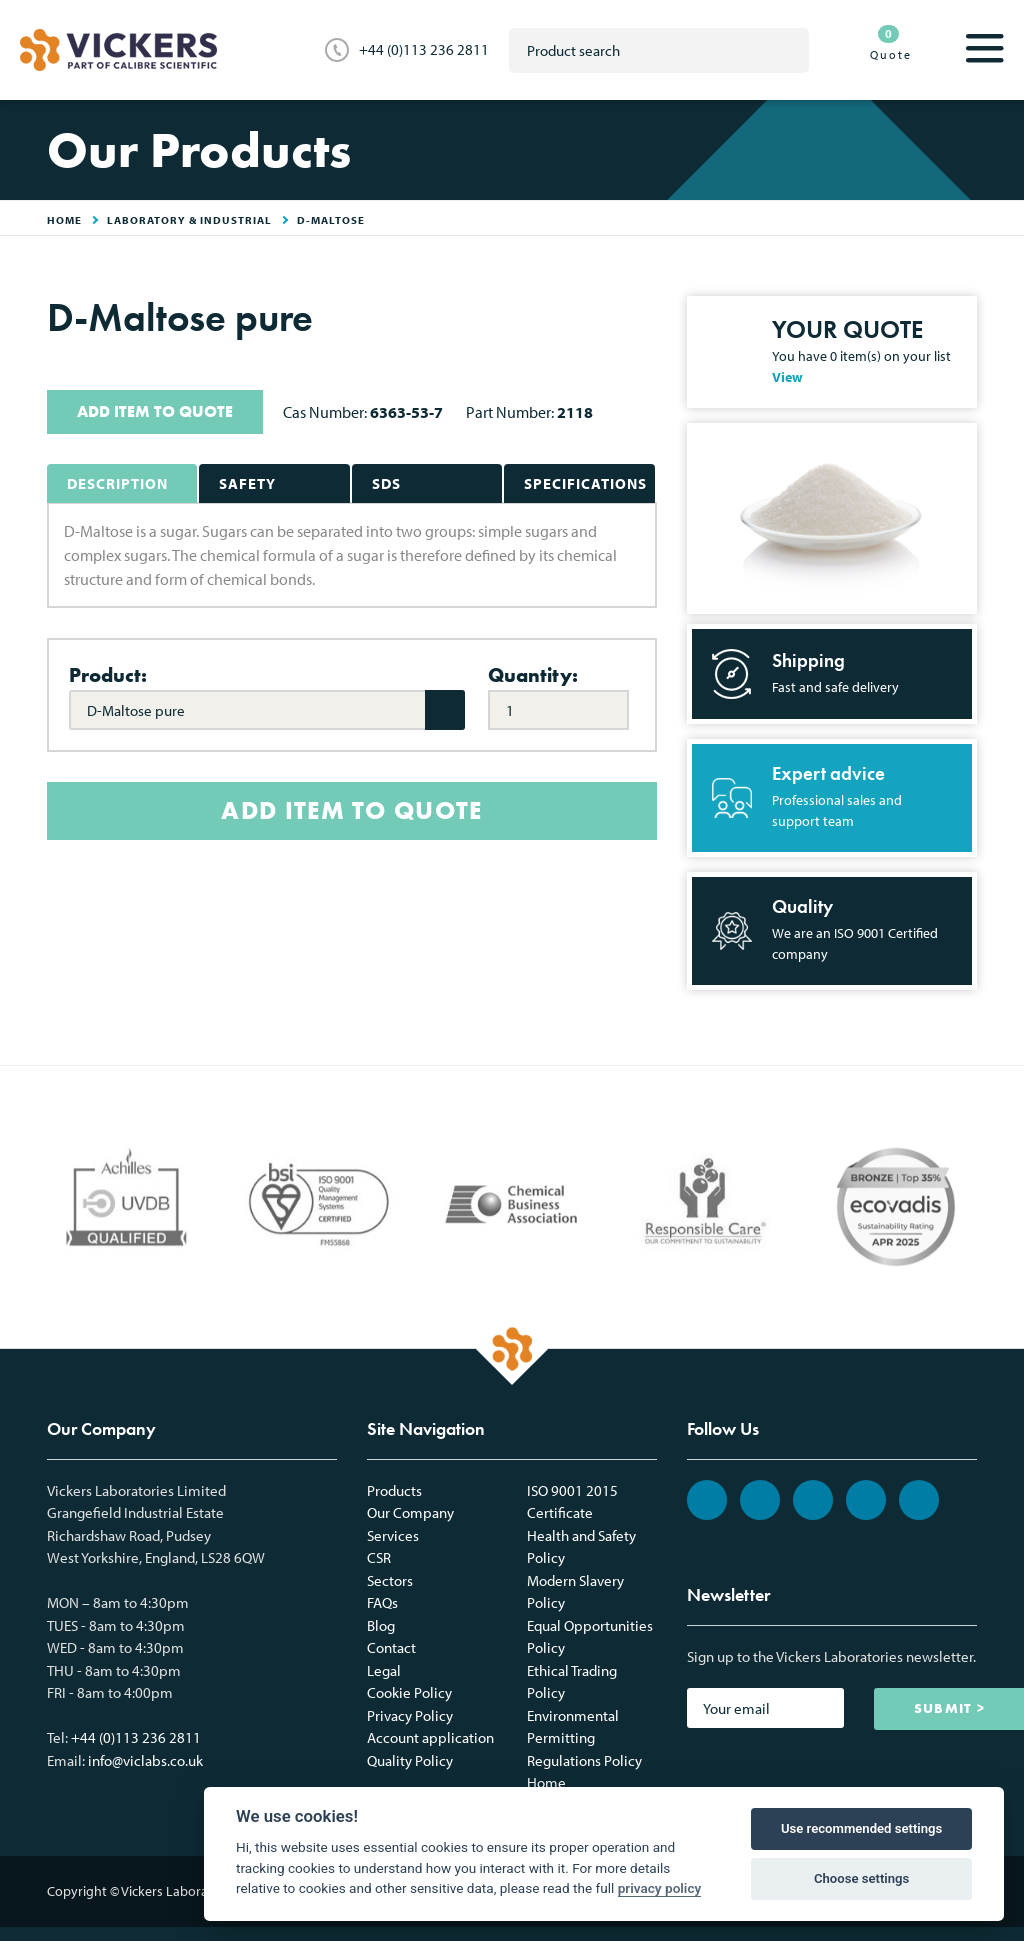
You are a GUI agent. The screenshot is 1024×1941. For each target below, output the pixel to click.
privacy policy (660, 1888)
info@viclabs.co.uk (145, 1760)
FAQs (382, 1602)
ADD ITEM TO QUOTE (155, 411)
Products (394, 1490)
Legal (384, 1670)
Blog (381, 1625)
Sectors (390, 1580)
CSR (379, 1557)
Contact (391, 1647)
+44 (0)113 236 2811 (424, 49)
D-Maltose (331, 220)
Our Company (410, 1512)
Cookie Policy (409, 1692)
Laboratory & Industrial (189, 220)
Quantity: (533, 675)
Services (393, 1535)
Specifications (585, 483)
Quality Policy (410, 1760)
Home (546, 1782)
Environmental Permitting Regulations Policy (584, 1738)
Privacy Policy (410, 1715)
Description (117, 483)
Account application (430, 1737)
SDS (386, 483)
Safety (247, 483)
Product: (108, 675)
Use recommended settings (861, 1828)
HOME (64, 220)
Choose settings (861, 1878)
